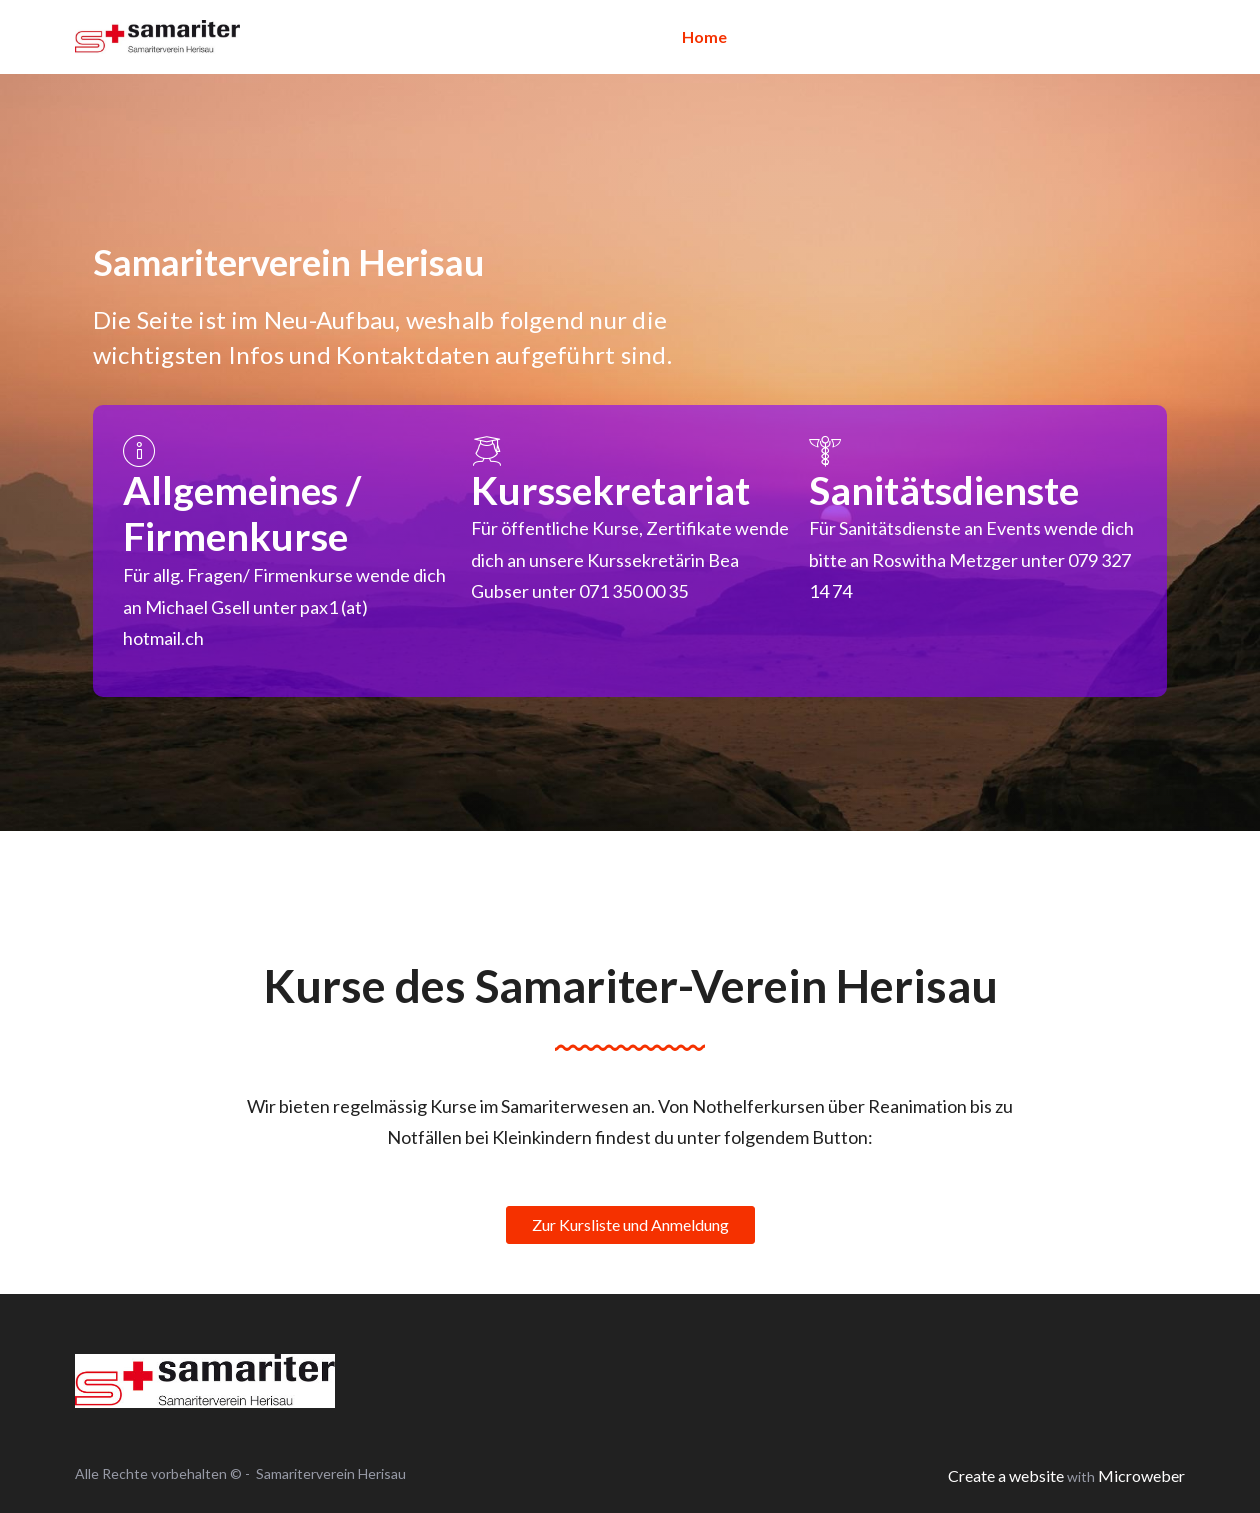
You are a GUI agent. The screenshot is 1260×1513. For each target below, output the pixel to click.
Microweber (1141, 1475)
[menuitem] (704, 37)
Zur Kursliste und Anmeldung (630, 1224)
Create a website (1006, 1475)
